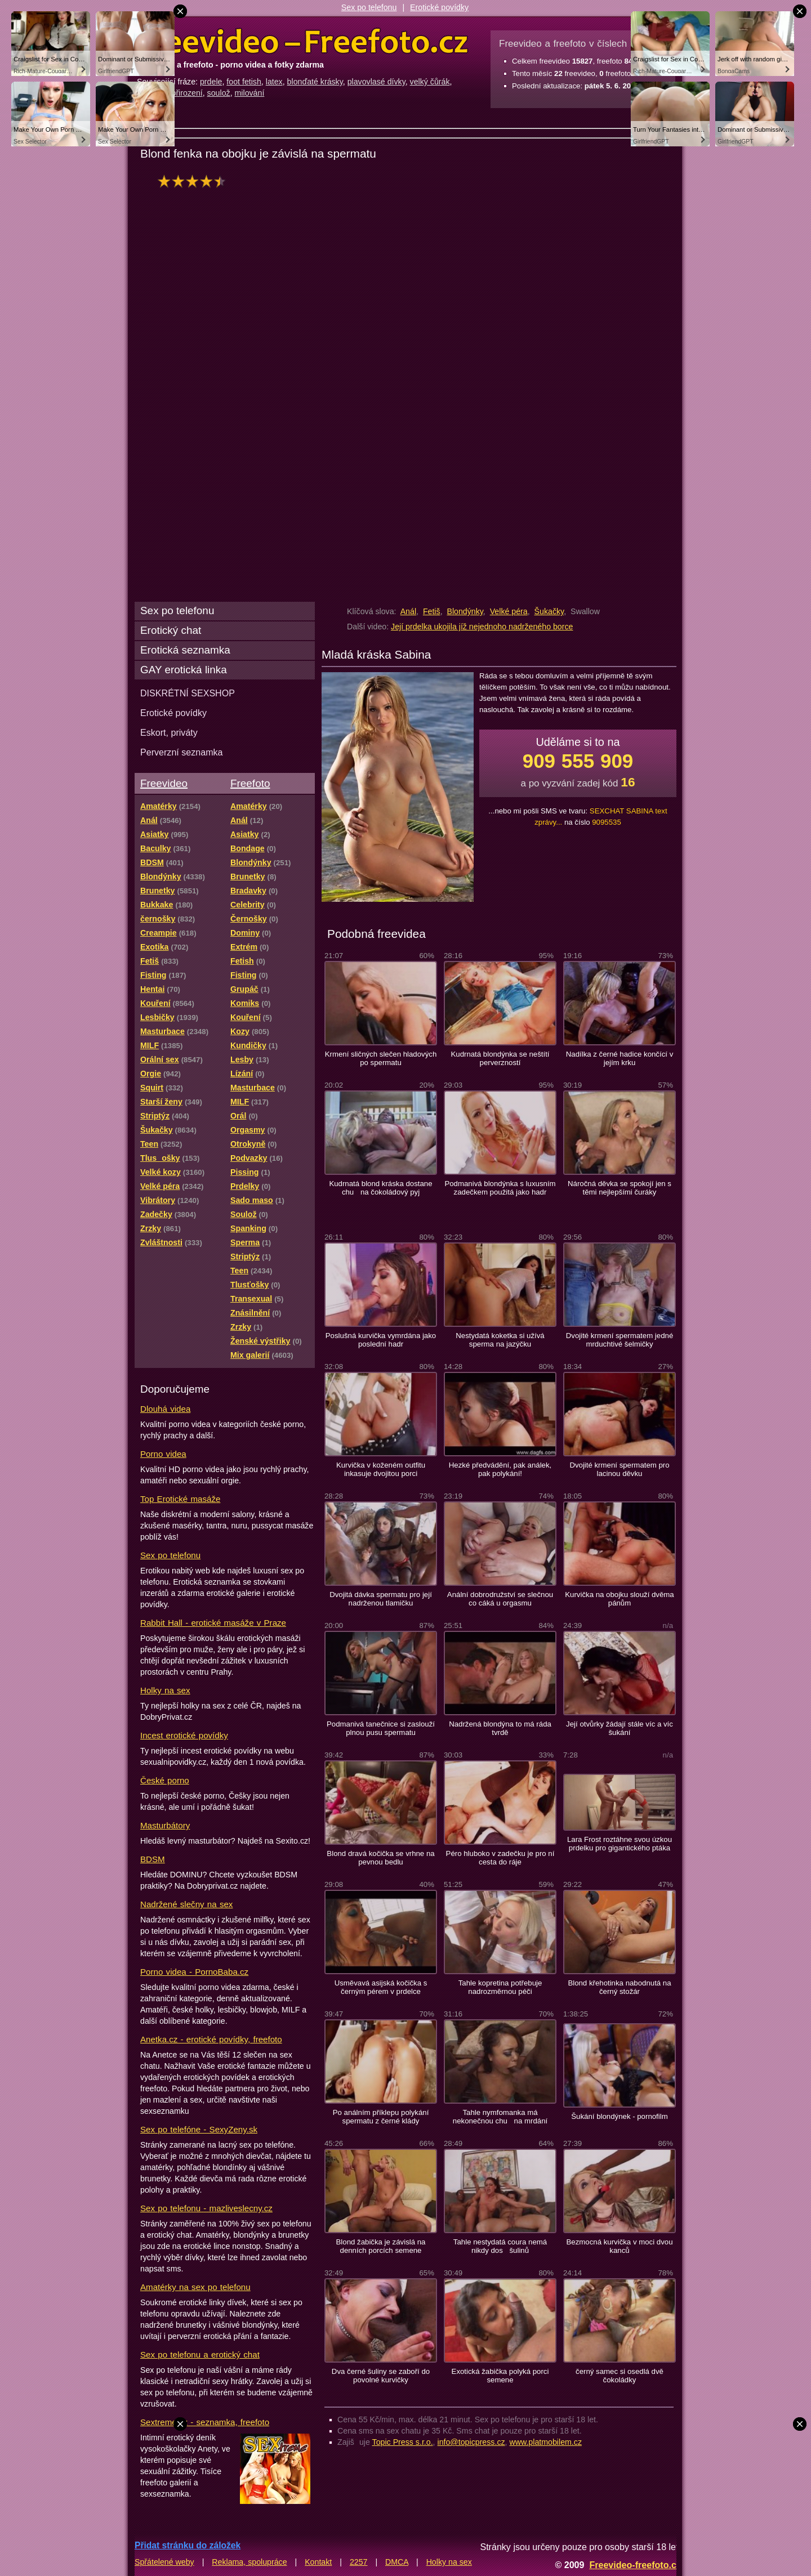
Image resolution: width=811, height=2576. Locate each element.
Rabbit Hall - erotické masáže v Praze (213, 1622)
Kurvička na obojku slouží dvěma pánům (619, 1598)
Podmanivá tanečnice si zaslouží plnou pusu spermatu (381, 1728)
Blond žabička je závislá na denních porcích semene (381, 2246)
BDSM (152, 1859)
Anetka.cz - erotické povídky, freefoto (211, 2039)
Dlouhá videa (165, 1409)
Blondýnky (465, 611)
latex (274, 81)
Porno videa (163, 1454)
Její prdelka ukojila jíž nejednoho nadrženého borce (482, 626)
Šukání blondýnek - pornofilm (619, 2116)
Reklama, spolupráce (249, 2561)
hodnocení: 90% (195, 181)
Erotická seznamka (185, 650)
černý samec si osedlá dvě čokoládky (619, 2375)
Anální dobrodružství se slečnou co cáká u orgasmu (500, 1598)
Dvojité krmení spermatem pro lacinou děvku (619, 1469)
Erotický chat (170, 630)
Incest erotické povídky (184, 1735)
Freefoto (250, 783)
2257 (359, 2561)
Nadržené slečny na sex (186, 1904)
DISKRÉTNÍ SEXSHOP (187, 693)
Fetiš (431, 611)
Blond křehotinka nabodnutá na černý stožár (619, 1987)
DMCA (396, 2561)
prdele (211, 81)
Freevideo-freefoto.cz (635, 2565)
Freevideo (164, 783)
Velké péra (509, 611)
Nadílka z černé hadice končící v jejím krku (620, 1058)
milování (250, 92)
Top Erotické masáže (180, 1499)
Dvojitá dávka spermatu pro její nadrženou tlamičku (380, 1598)
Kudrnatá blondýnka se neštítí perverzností (500, 1058)
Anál (408, 611)
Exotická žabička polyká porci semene (500, 2375)
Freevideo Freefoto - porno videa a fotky (302, 41)
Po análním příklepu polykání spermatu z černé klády (381, 2116)
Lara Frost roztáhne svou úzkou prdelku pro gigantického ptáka (619, 1843)
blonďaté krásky (315, 81)
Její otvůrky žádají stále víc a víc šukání (619, 1728)
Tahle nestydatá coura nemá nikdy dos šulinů (500, 2246)
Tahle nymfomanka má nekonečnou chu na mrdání (500, 2116)
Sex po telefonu (369, 7)
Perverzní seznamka (181, 752)
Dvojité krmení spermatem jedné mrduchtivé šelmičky (620, 1339)
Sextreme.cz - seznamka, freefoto (204, 2422)
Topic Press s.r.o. (402, 2442)
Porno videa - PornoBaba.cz (194, 1971)
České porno (164, 1780)
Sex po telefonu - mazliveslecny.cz (206, 2208)
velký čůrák (430, 81)
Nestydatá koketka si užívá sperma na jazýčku (500, 1339)
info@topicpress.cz (471, 2442)
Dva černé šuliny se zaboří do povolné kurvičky (381, 2375)
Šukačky (549, 611)
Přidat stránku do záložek (187, 2545)
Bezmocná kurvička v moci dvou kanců (619, 2246)
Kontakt (318, 2561)
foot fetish (243, 81)
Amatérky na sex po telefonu (195, 2287)
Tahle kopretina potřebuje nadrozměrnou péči (500, 1987)
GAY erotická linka (183, 670)
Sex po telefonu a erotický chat (200, 2354)
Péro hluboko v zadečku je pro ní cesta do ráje (500, 1857)
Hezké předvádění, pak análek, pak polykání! (500, 1469)
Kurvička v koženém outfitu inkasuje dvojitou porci (380, 1469)
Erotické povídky (439, 7)
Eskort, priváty (169, 732)
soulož (218, 92)
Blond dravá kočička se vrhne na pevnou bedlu (380, 1857)
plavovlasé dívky (376, 81)
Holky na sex (165, 1690)
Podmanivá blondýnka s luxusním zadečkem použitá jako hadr (499, 1187)
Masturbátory (165, 1825)
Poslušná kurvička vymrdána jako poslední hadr (381, 1339)
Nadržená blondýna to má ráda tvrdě (500, 1728)
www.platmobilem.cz (545, 2442)
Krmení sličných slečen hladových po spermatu (381, 1058)
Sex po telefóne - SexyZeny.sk (198, 2129)
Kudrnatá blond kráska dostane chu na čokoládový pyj (380, 1187)
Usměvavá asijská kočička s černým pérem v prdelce (381, 1987)
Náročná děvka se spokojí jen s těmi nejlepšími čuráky (619, 1187)
